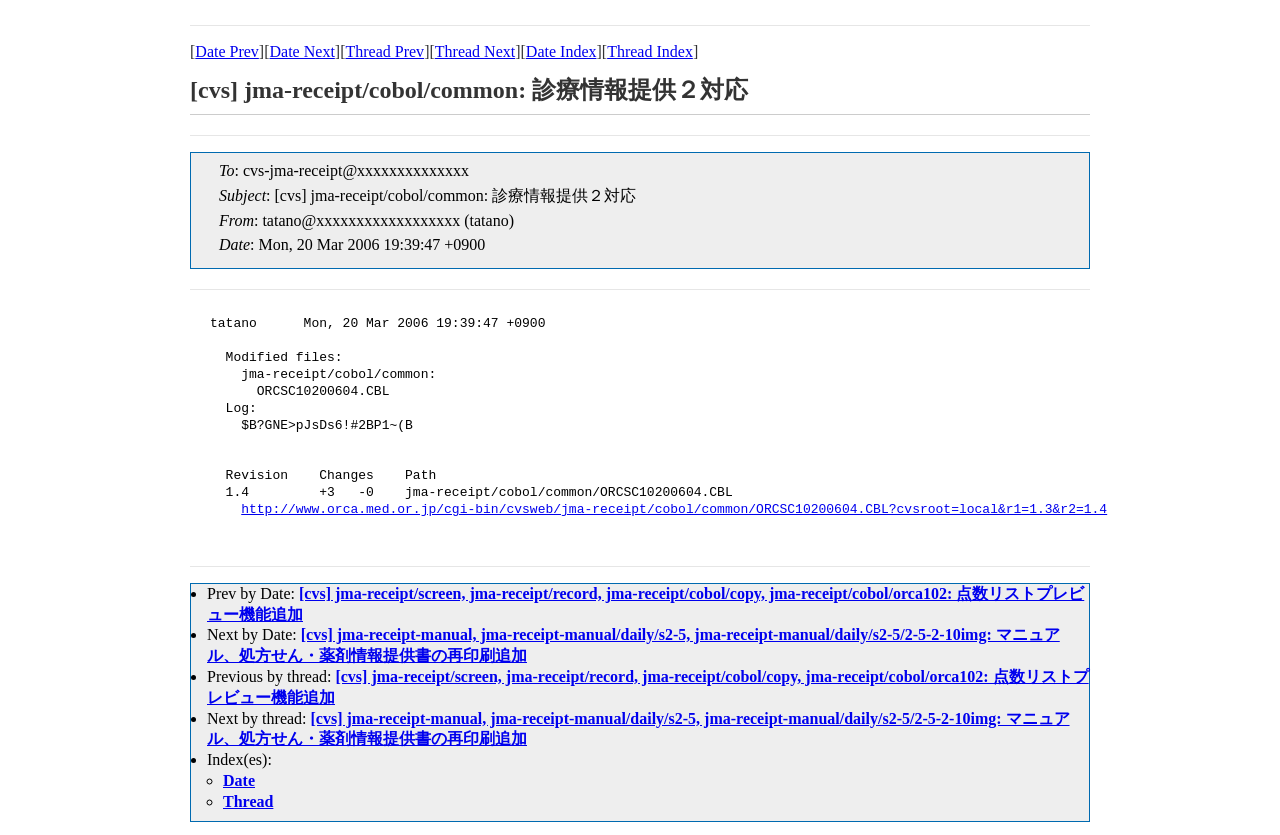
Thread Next (475, 51)
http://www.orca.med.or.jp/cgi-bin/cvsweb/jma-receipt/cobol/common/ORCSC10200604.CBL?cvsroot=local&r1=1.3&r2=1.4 (674, 510)
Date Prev (227, 51)
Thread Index (650, 51)
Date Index (561, 51)
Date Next (302, 51)
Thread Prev (384, 51)
